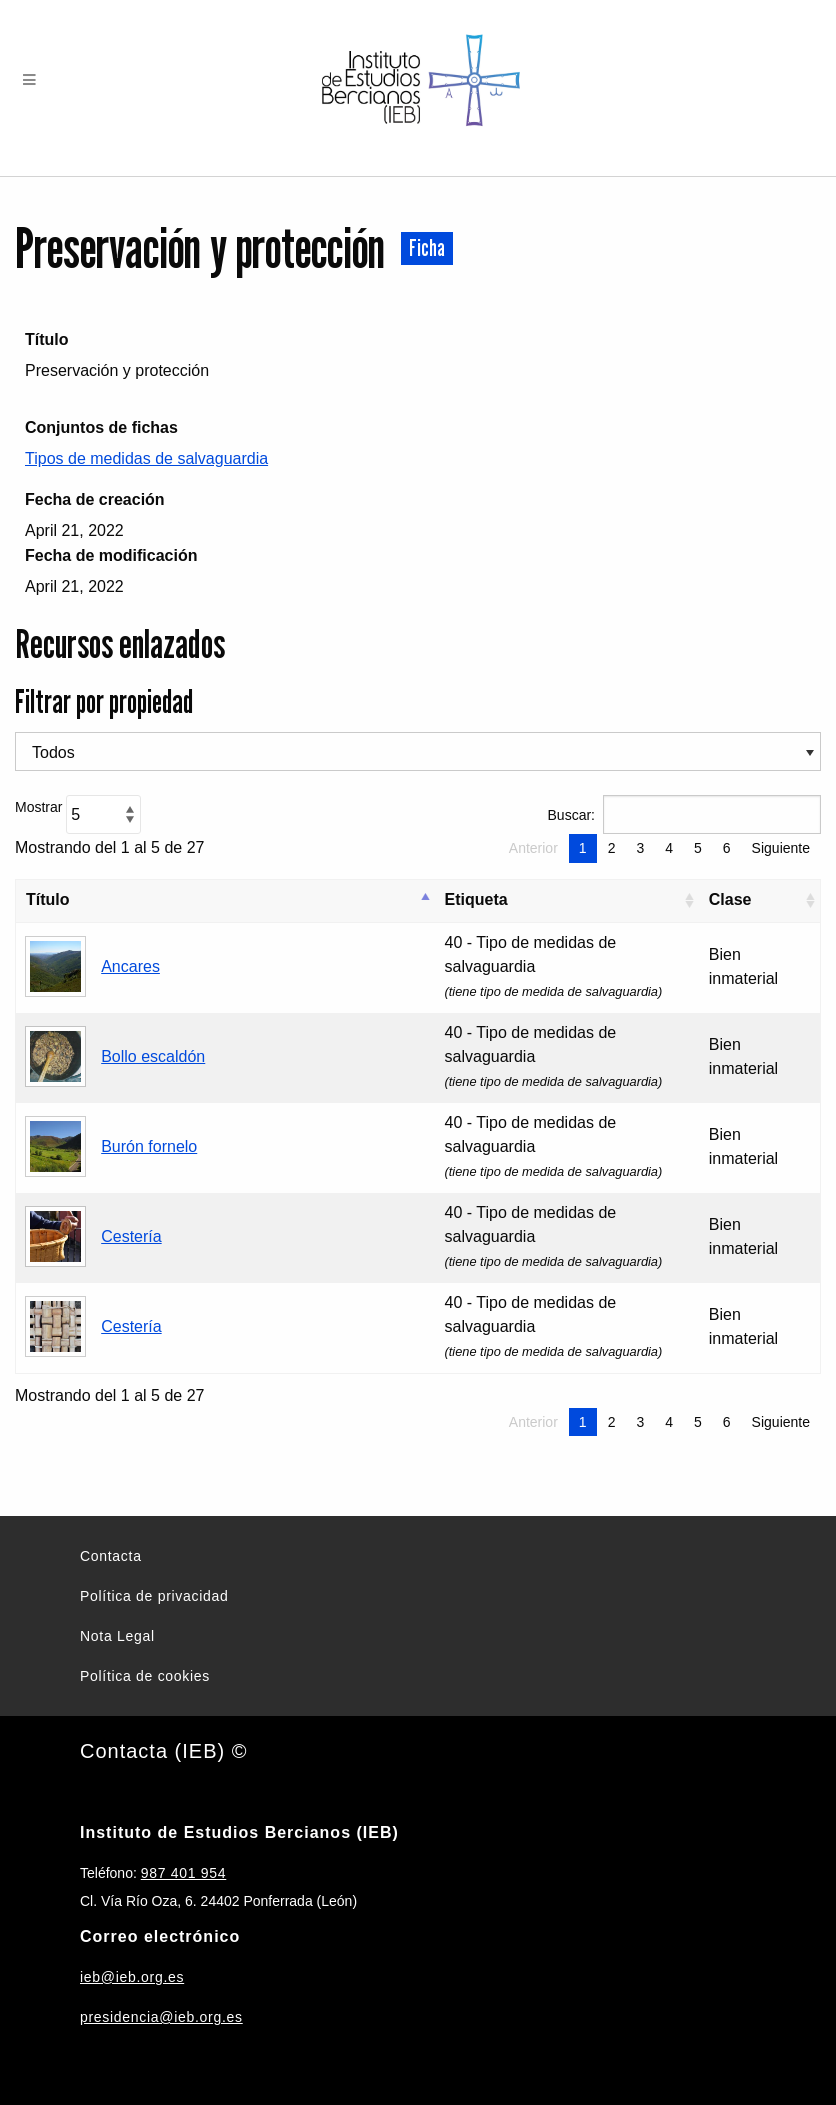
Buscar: (684, 814)
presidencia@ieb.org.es (161, 2017)
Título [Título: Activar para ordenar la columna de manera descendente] (48, 899)
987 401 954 (184, 1873)
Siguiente (781, 848)
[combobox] (418, 751)
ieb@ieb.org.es (132, 1977)
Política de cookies (145, 1676)
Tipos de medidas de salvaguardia (146, 458)
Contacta (111, 1556)
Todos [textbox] (53, 752)
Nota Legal (117, 1636)
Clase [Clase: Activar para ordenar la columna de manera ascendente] (730, 899)
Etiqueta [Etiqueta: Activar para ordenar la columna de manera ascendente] (476, 899)
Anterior (533, 848)
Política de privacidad (154, 1596)
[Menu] (30, 80)
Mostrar (78, 814)
